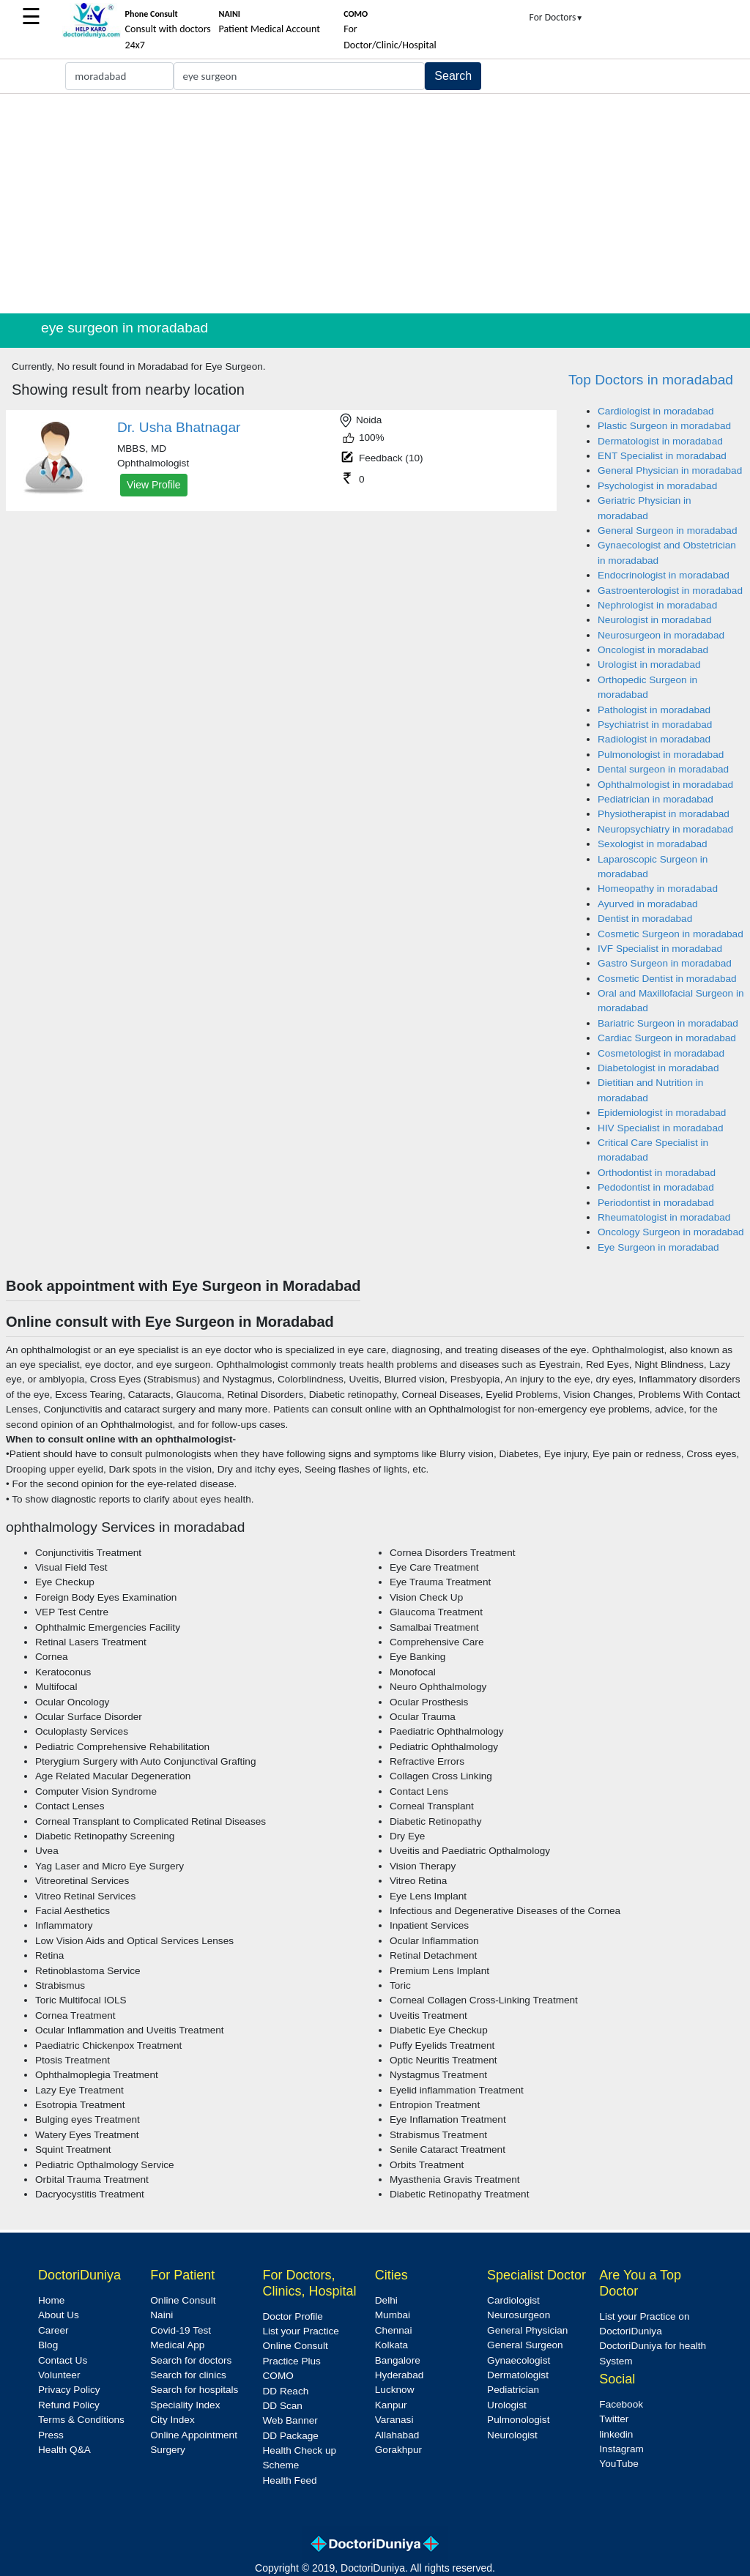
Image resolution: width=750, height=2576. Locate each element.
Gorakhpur (398, 2449)
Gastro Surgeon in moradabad (665, 963)
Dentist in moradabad (645, 918)
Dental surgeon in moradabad (663, 769)
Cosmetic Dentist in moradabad (667, 978)
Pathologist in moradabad (654, 709)
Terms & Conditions (81, 2419)
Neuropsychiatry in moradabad (665, 829)
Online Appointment (193, 2435)
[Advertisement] (375, 203)
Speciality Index (185, 2405)
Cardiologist (513, 2300)
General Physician (527, 2330)
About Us (58, 2314)
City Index (172, 2419)
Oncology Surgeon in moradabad (671, 1231)
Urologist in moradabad (649, 664)
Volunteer (59, 2375)
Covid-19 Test (180, 2330)
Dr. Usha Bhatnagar (179, 427)
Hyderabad (399, 2375)
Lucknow (395, 2389)
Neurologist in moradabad (655, 619)
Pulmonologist (518, 2419)
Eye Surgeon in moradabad (658, 1247)
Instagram (621, 2448)
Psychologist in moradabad (657, 485)
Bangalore (397, 2360)
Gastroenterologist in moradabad (670, 590)
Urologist (507, 2405)
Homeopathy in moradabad (658, 888)
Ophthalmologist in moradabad (665, 784)
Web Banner (290, 2420)
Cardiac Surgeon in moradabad (667, 1037)
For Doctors (557, 17)
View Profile (154, 485)
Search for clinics (188, 2375)
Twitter (613, 2418)
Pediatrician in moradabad (655, 799)
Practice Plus (292, 2361)
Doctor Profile (293, 2316)
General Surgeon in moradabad (667, 530)
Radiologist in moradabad (654, 739)
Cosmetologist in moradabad (661, 1053)
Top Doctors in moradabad (650, 379)
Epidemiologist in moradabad (662, 1112)
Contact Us (62, 2360)
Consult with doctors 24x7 (168, 30)
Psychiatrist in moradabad (655, 724)
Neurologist (512, 2435)
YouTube (618, 2463)
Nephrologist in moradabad (657, 605)
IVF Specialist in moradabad (660, 948)
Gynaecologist (518, 2360)
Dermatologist (518, 2375)
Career (53, 2330)
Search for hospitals (194, 2389)
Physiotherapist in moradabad (663, 813)
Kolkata (391, 2344)
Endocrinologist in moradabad (663, 575)
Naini (161, 2314)
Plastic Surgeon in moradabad (664, 425)
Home (51, 2300)
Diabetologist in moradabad (658, 1067)
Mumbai (392, 2314)
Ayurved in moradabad (648, 903)
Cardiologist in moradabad (656, 411)
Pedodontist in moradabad (656, 1187)
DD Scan (282, 2405)
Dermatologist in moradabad (660, 441)
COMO (278, 2375)
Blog (48, 2344)
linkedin (616, 2434)
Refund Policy (69, 2405)
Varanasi (394, 2419)
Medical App (177, 2344)
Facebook (621, 2404)
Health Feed (290, 2480)
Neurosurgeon (518, 2314)
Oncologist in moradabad (653, 649)
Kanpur (391, 2405)
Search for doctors (190, 2360)
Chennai (393, 2330)
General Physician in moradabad (670, 470)
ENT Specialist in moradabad (662, 455)
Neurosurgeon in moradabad (661, 635)
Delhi (386, 2300)
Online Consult (182, 2300)
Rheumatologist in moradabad (664, 1217)
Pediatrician (513, 2389)
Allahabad (397, 2435)
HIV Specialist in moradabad (661, 1128)
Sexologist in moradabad (653, 843)
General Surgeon (525, 2344)
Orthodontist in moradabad (657, 1172)
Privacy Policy (69, 2389)
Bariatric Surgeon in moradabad (668, 1023)
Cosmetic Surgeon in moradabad (670, 933)
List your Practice (301, 2331)
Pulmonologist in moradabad (661, 754)
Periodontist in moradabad (656, 1202)
